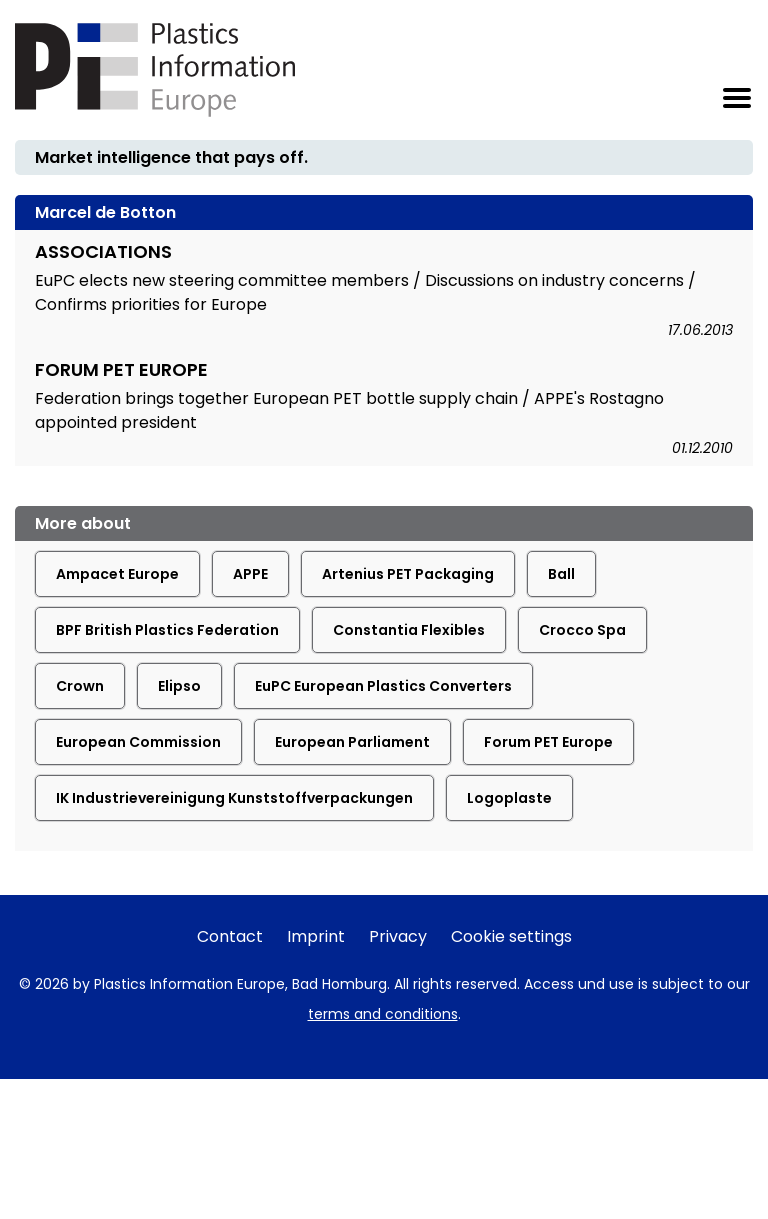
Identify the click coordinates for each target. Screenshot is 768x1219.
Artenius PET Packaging (408, 574)
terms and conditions (383, 1014)
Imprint (316, 936)
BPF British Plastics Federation (167, 630)
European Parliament (352, 742)
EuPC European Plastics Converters (383, 686)
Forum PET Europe (548, 742)
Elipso (179, 686)
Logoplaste (509, 798)
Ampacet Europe (117, 574)
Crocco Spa (582, 630)
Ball (561, 574)
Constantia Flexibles (409, 630)
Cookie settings (511, 936)
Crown (80, 686)
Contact (230, 936)
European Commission (138, 742)
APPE (250, 574)
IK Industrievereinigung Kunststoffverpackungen (234, 798)
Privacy (398, 936)
